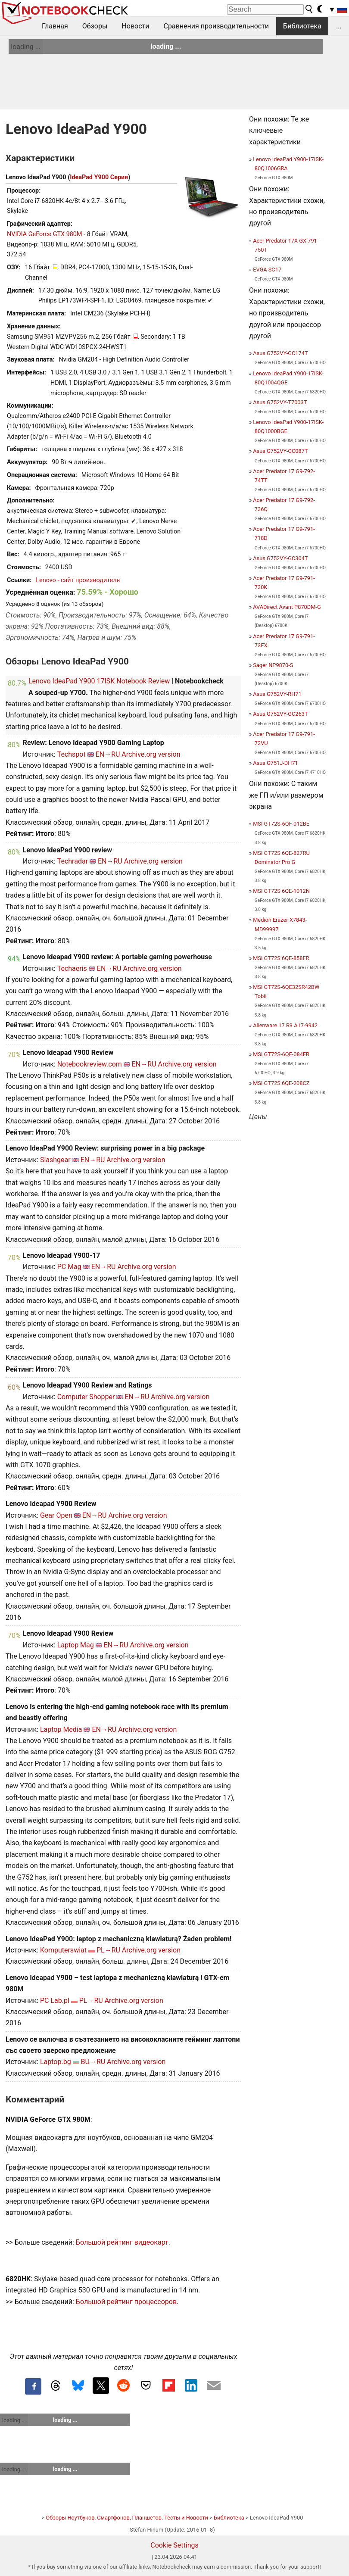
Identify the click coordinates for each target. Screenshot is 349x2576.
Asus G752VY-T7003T (280, 402)
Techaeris (72, 968)
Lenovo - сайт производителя (78, 580)
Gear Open (56, 1515)
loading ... (26, 47)
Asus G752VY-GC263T (280, 714)
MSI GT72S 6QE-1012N (281, 891)
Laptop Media (61, 1729)
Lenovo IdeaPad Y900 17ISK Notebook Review (99, 681)
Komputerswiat (63, 1950)
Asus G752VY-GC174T (280, 353)
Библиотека (302, 26)
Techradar (72, 861)
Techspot (71, 754)
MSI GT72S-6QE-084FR (281, 1054)
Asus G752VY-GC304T (280, 558)
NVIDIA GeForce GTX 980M (44, 234)
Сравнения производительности (216, 26)
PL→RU (108, 1950)
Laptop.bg (55, 2062)
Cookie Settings (174, 2545)
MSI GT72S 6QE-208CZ (281, 1083)
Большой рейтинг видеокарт (122, 2242)
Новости (135, 26)
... (339, 26)
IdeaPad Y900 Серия (99, 177)
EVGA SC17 (267, 269)
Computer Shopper (86, 1397)
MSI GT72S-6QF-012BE (281, 823)
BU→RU (93, 2062)
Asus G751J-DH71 (275, 763)
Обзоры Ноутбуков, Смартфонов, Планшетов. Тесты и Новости (127, 2517)
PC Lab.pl (54, 2000)
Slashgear (55, 1160)
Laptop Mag (75, 1645)
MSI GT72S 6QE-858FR (281, 958)
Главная (55, 26)
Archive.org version (151, 754)
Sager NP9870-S (273, 665)
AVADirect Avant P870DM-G (287, 607)
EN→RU (108, 754)
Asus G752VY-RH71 (277, 694)
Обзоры (95, 26)
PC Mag (69, 1267)
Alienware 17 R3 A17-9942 (285, 1025)
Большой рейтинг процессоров (126, 2302)
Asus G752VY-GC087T (280, 451)
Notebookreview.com (89, 1064)
